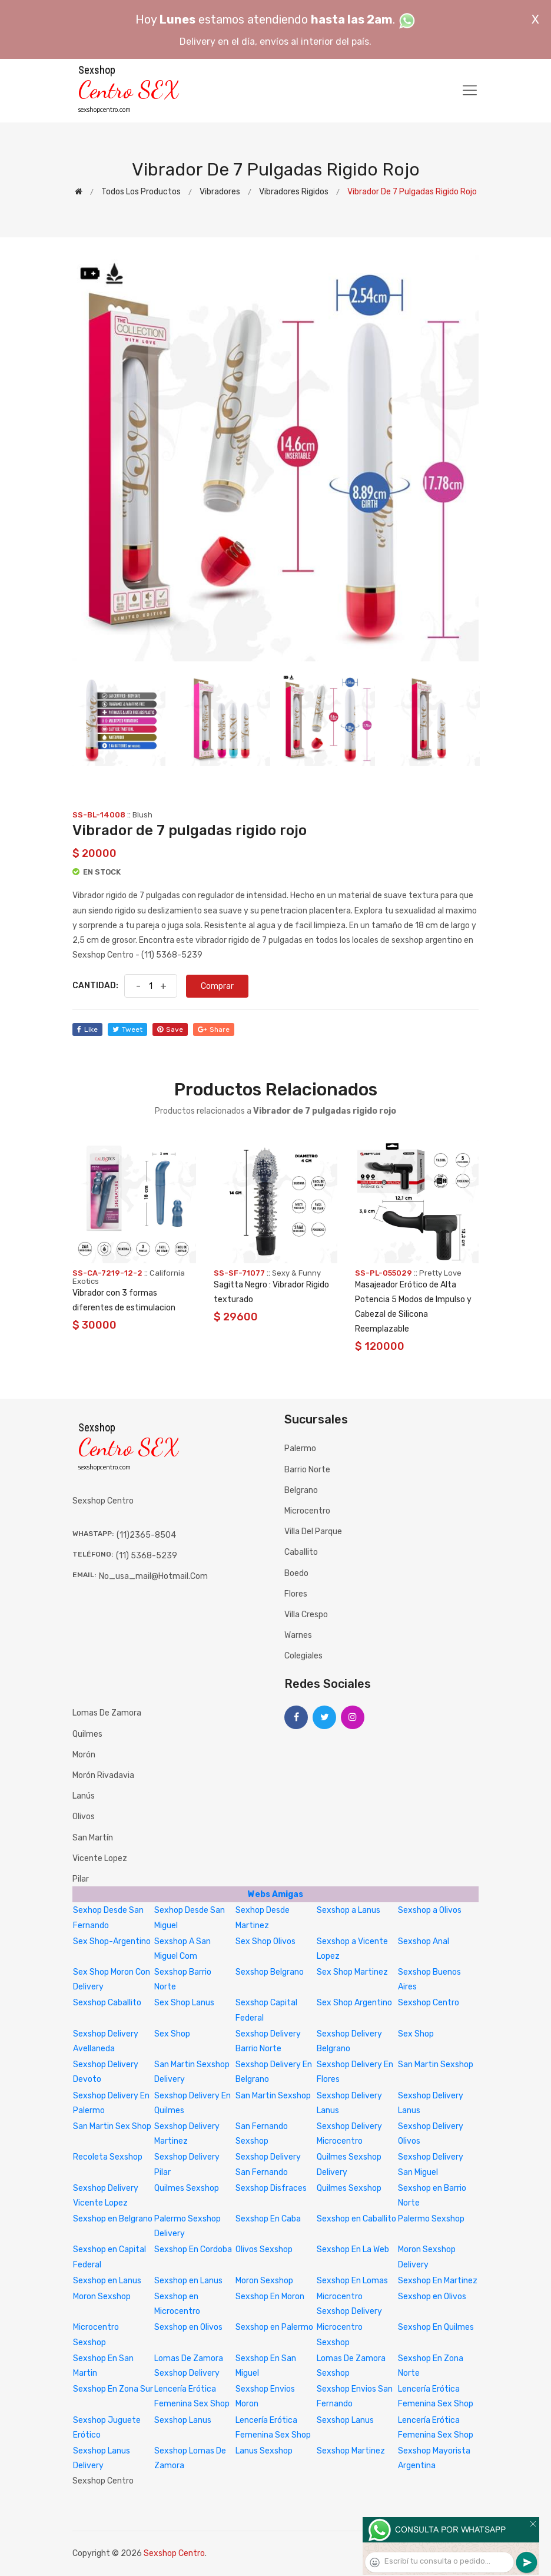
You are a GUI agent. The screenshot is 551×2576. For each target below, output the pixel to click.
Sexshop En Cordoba (193, 2249)
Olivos (83, 1817)
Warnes (298, 1635)
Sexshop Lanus (182, 2420)
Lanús (83, 1796)
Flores (295, 1594)
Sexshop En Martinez (437, 2281)
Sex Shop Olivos (265, 1941)
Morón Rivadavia (103, 1775)
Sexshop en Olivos (432, 2297)
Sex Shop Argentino (354, 2003)
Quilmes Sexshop (186, 2188)
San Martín (92, 1838)
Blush (142, 814)
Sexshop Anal (423, 1941)
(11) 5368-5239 (146, 1556)
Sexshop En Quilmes (436, 2327)
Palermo (300, 1448)
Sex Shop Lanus (184, 2003)
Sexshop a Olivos (430, 1910)
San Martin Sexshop (435, 2065)
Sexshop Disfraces (271, 2188)
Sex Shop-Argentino (112, 1941)
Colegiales (303, 1656)
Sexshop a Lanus (348, 1910)
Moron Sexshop (264, 2281)
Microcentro (307, 1511)
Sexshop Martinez (351, 2451)
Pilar (80, 1879)
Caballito (301, 1552)
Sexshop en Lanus (107, 2281)
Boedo (296, 1573)
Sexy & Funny (296, 1273)
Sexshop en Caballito (356, 2219)
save (170, 1029)
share (214, 1029)
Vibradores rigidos (293, 192)
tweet (127, 1029)
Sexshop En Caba (268, 2219)
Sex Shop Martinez (352, 1972)
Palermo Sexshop (431, 2219)
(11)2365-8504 (146, 1535)
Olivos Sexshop (264, 2249)
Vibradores (220, 192)
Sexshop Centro (428, 2003)
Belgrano (301, 1490)
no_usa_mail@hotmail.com (153, 1576)
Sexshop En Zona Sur (113, 2389)
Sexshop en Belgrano (112, 2219)
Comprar (217, 986)
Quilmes (87, 1734)
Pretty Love (440, 1273)
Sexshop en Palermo (274, 2327)
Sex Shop (172, 2034)
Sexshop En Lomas (352, 2281)
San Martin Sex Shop (112, 2126)
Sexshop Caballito (107, 2003)
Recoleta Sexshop (107, 2157)
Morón (83, 1755)
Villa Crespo (306, 1615)
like (87, 1029)
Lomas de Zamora (106, 1713)
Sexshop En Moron (269, 2297)
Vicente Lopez (99, 1858)
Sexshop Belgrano (269, 1972)
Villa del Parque (313, 1532)
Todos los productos (141, 192)
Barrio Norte (307, 1470)
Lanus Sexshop (264, 2451)
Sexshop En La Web (353, 2249)
